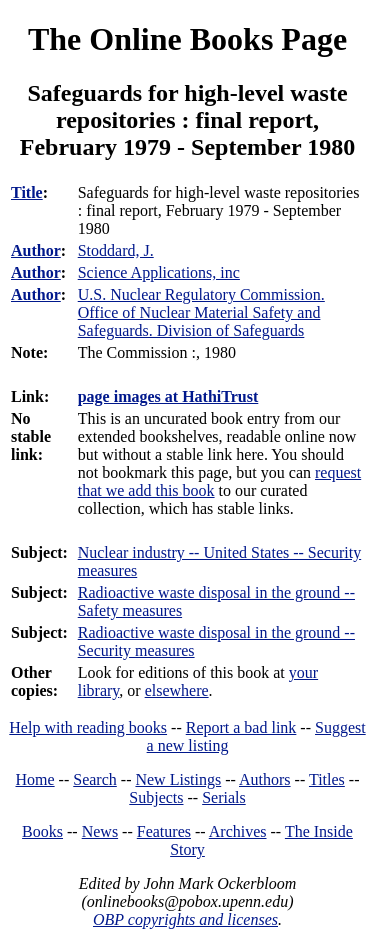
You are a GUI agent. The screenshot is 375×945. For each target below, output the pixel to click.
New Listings (178, 779)
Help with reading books (88, 727)
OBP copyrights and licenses (185, 919)
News (100, 831)
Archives (238, 831)
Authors (265, 779)
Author (36, 250)
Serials (224, 797)
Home (35, 779)
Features (164, 831)
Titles (327, 779)
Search (95, 779)
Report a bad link (241, 727)
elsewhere (177, 690)
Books (42, 831)
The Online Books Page (187, 39)
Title (27, 192)
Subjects (156, 797)
